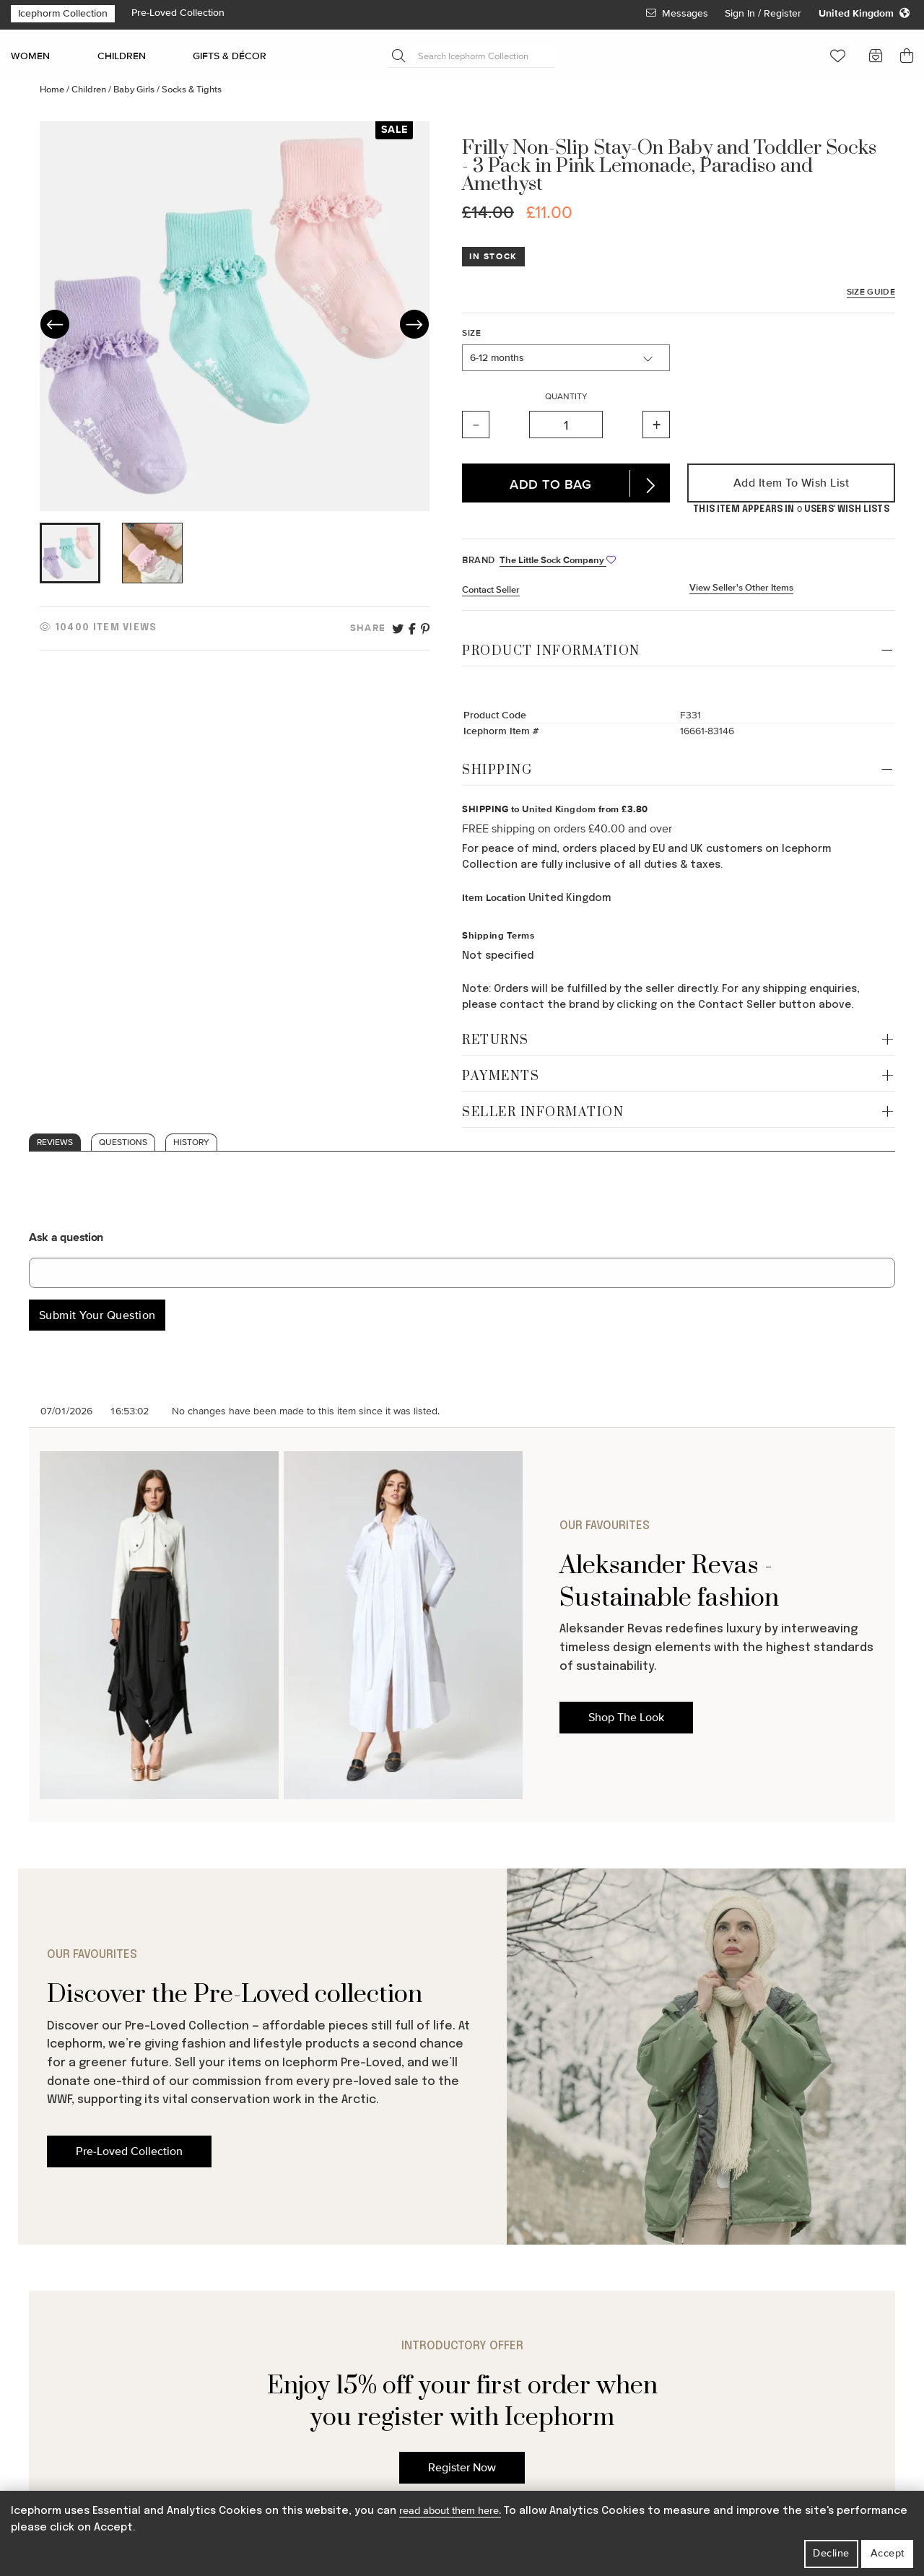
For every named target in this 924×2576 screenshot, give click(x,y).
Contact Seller (491, 590)
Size (471, 333)
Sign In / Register (764, 13)
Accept (888, 2553)
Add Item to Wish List (791, 483)
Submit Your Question (97, 1315)
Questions (123, 1142)
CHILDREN (121, 56)
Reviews (55, 1142)
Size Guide (871, 292)
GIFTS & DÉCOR (229, 56)
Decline (831, 2553)
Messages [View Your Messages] (677, 13)
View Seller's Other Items (741, 587)
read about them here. (450, 2511)
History (191, 1142)
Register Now (462, 2467)
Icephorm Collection (63, 13)
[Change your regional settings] (864, 14)
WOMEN (30, 56)
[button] (837, 56)
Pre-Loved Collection (178, 12)
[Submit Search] (398, 55)
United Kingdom (559, 809)
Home (53, 89)
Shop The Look (626, 1717)
